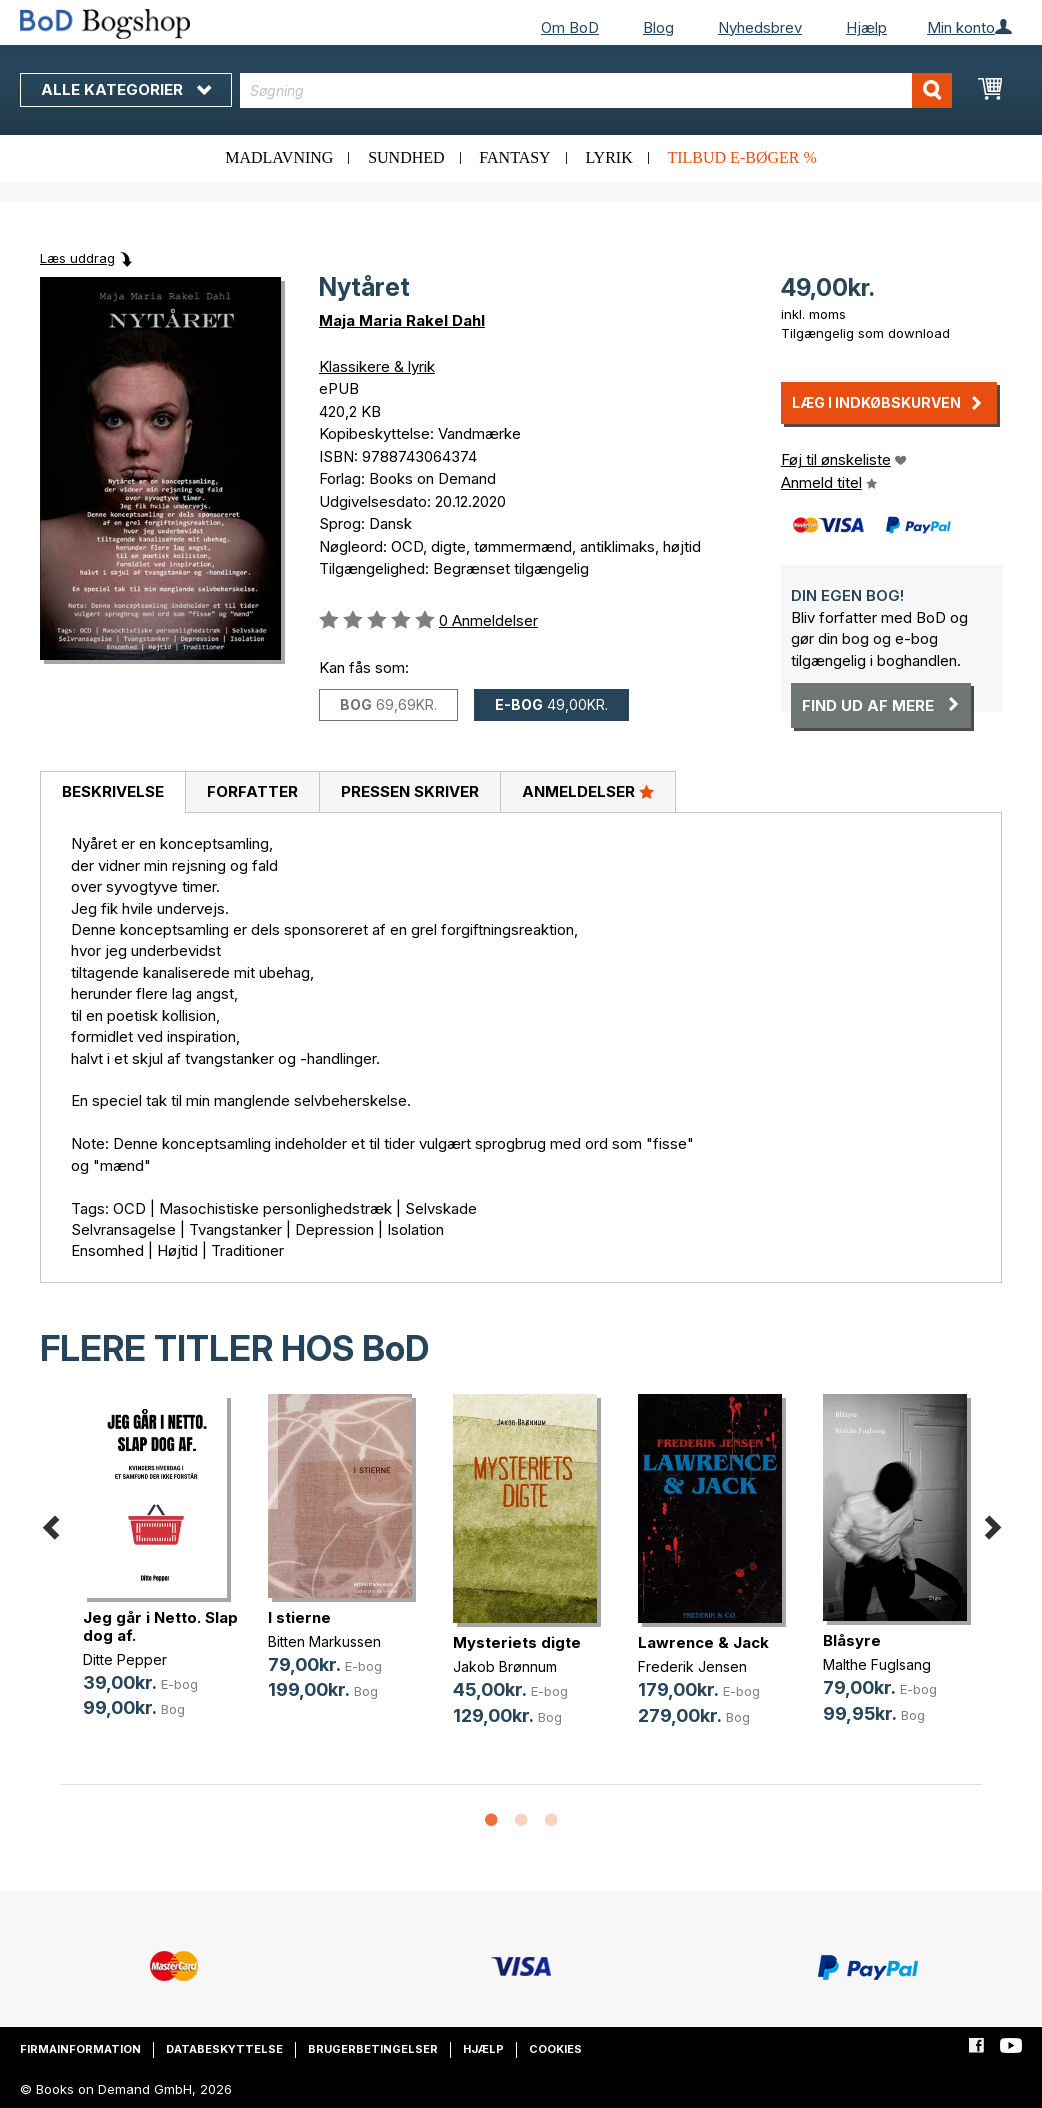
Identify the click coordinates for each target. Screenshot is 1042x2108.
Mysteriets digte (517, 1642)
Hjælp (866, 27)
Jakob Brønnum (505, 1666)
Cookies (555, 2049)
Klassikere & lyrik (377, 366)
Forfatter (252, 791)
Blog (658, 27)
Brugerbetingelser (373, 2049)
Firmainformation (80, 2049)
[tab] (112, 793)
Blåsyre (852, 1640)
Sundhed (406, 157)
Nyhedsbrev (760, 27)
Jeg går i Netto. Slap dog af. (160, 1626)
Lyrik (608, 157)
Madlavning (279, 157)
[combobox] (595, 90)
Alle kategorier (126, 89)
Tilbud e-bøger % (741, 157)
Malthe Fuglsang (877, 1664)
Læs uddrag (77, 258)
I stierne (299, 1617)
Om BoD (570, 27)
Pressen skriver (410, 791)
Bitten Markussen (324, 1641)
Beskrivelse (113, 791)
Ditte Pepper (125, 1659)
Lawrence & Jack (703, 1642)
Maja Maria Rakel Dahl (402, 320)
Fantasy (514, 157)
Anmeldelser (588, 791)
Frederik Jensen (692, 1666)
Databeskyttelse (224, 2049)
